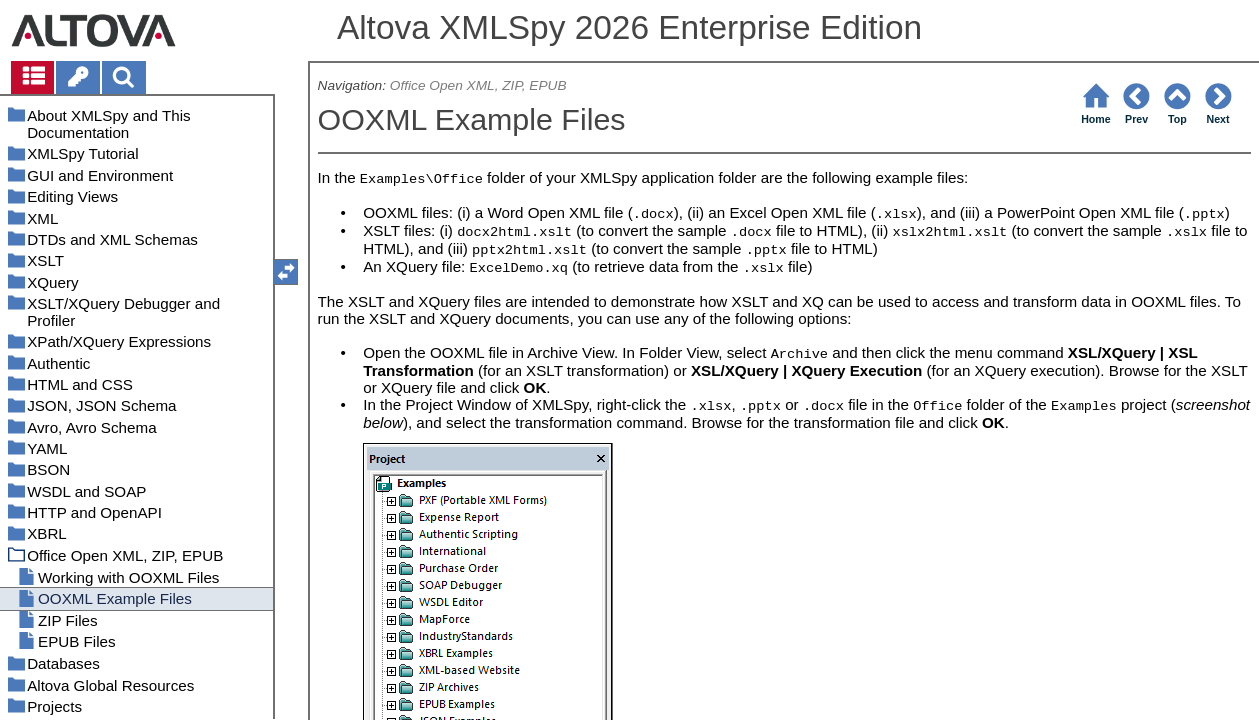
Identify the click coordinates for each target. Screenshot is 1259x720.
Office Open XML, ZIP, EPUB (478, 85)
